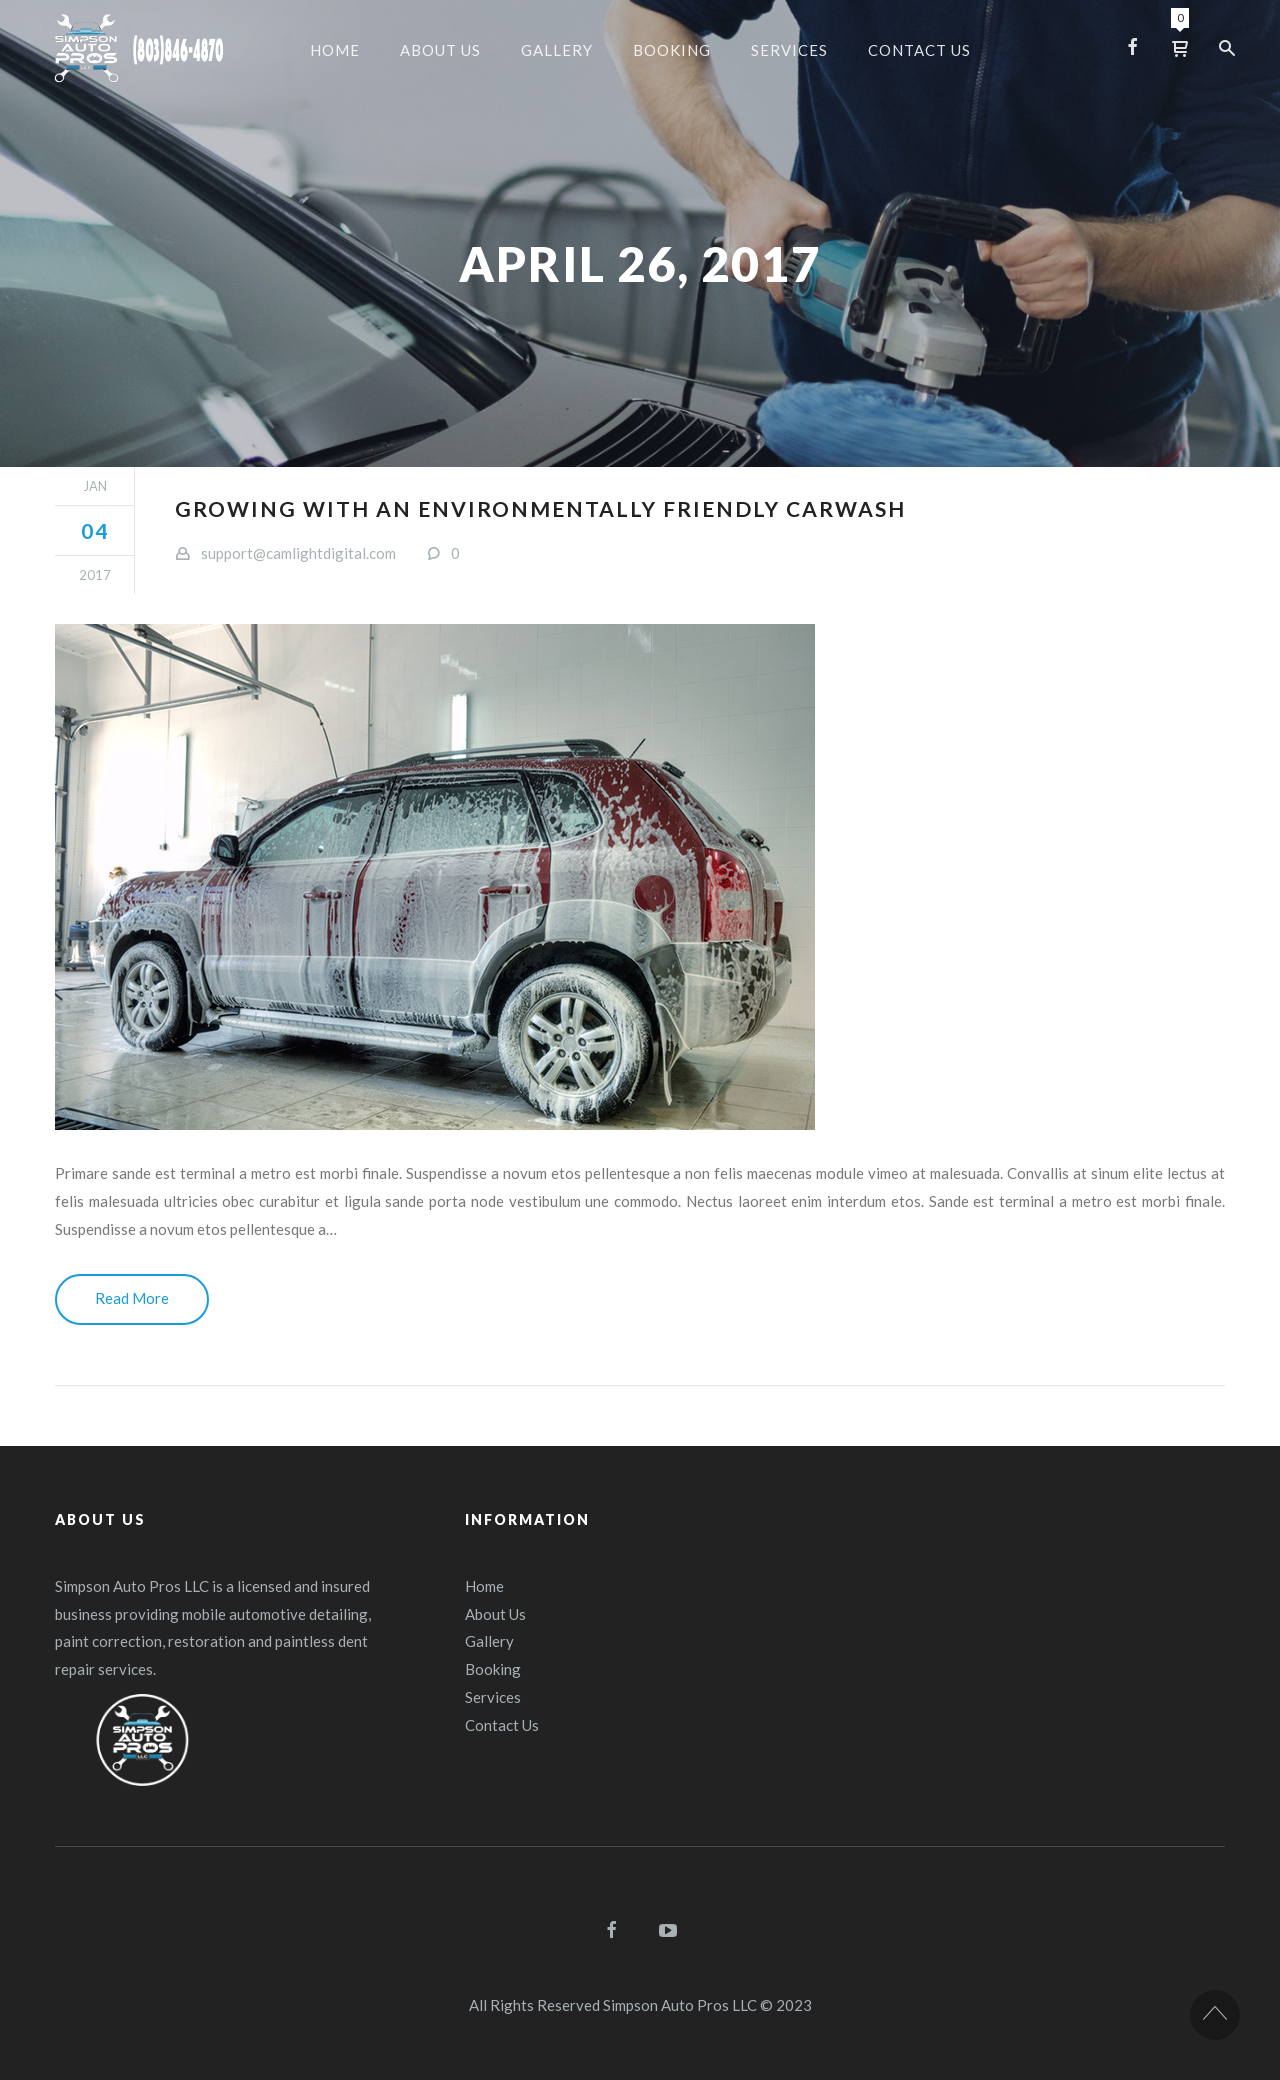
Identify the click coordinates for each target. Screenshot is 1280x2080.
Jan (95, 486)
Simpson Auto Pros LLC (680, 2005)
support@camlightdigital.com (298, 553)
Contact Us (502, 1725)
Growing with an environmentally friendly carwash (540, 508)
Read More (132, 1298)
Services (493, 1697)
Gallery (489, 1641)
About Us (495, 1614)
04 (95, 530)
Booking (493, 1669)
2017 (95, 575)
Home (484, 1586)
